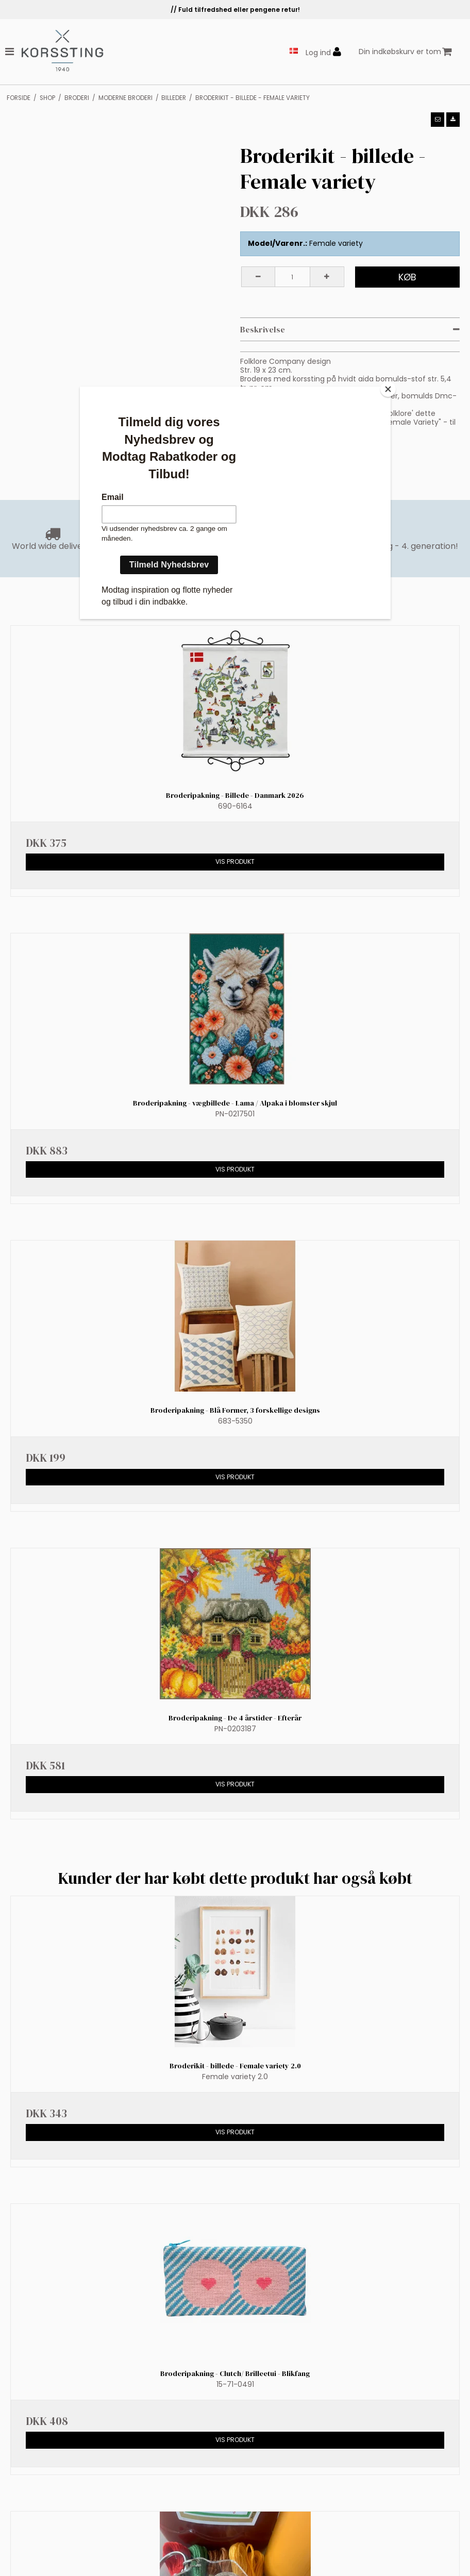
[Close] (388, 389)
